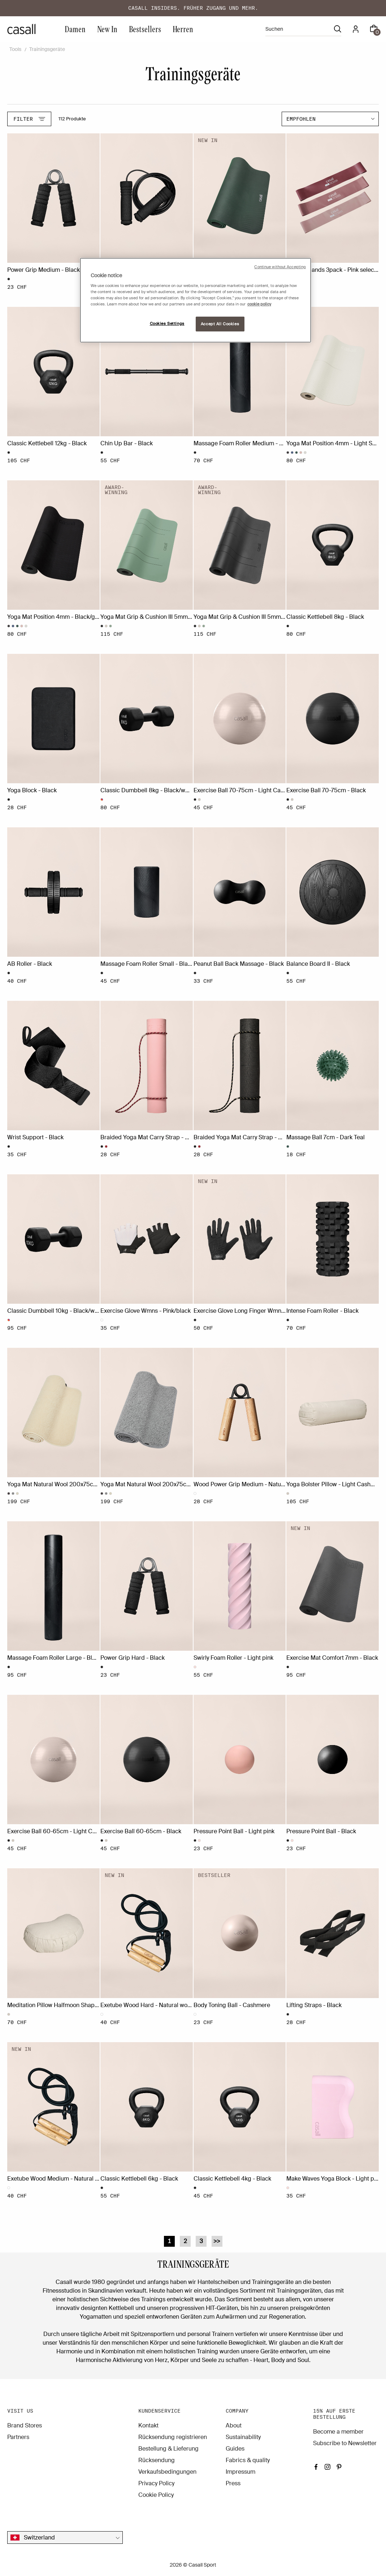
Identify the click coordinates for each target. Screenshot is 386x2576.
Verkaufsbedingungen (167, 2472)
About (234, 2425)
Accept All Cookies (220, 324)
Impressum (240, 2472)
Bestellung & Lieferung (168, 2448)
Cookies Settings (167, 323)
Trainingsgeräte (47, 49)
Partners (18, 2437)
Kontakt (148, 2425)
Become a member (338, 2431)
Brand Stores (24, 2425)
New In (107, 28)
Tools (15, 49)
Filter (29, 119)
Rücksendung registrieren (172, 2437)
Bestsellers (145, 28)
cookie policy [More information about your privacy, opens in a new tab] (259, 304)
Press (233, 2483)
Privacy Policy (156, 2483)
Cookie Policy (156, 2495)
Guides (235, 2448)
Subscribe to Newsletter (345, 2443)
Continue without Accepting (280, 267)
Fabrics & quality (248, 2460)
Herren (183, 28)
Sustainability (243, 2437)
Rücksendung (156, 2460)
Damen (75, 28)
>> (216, 2241)
